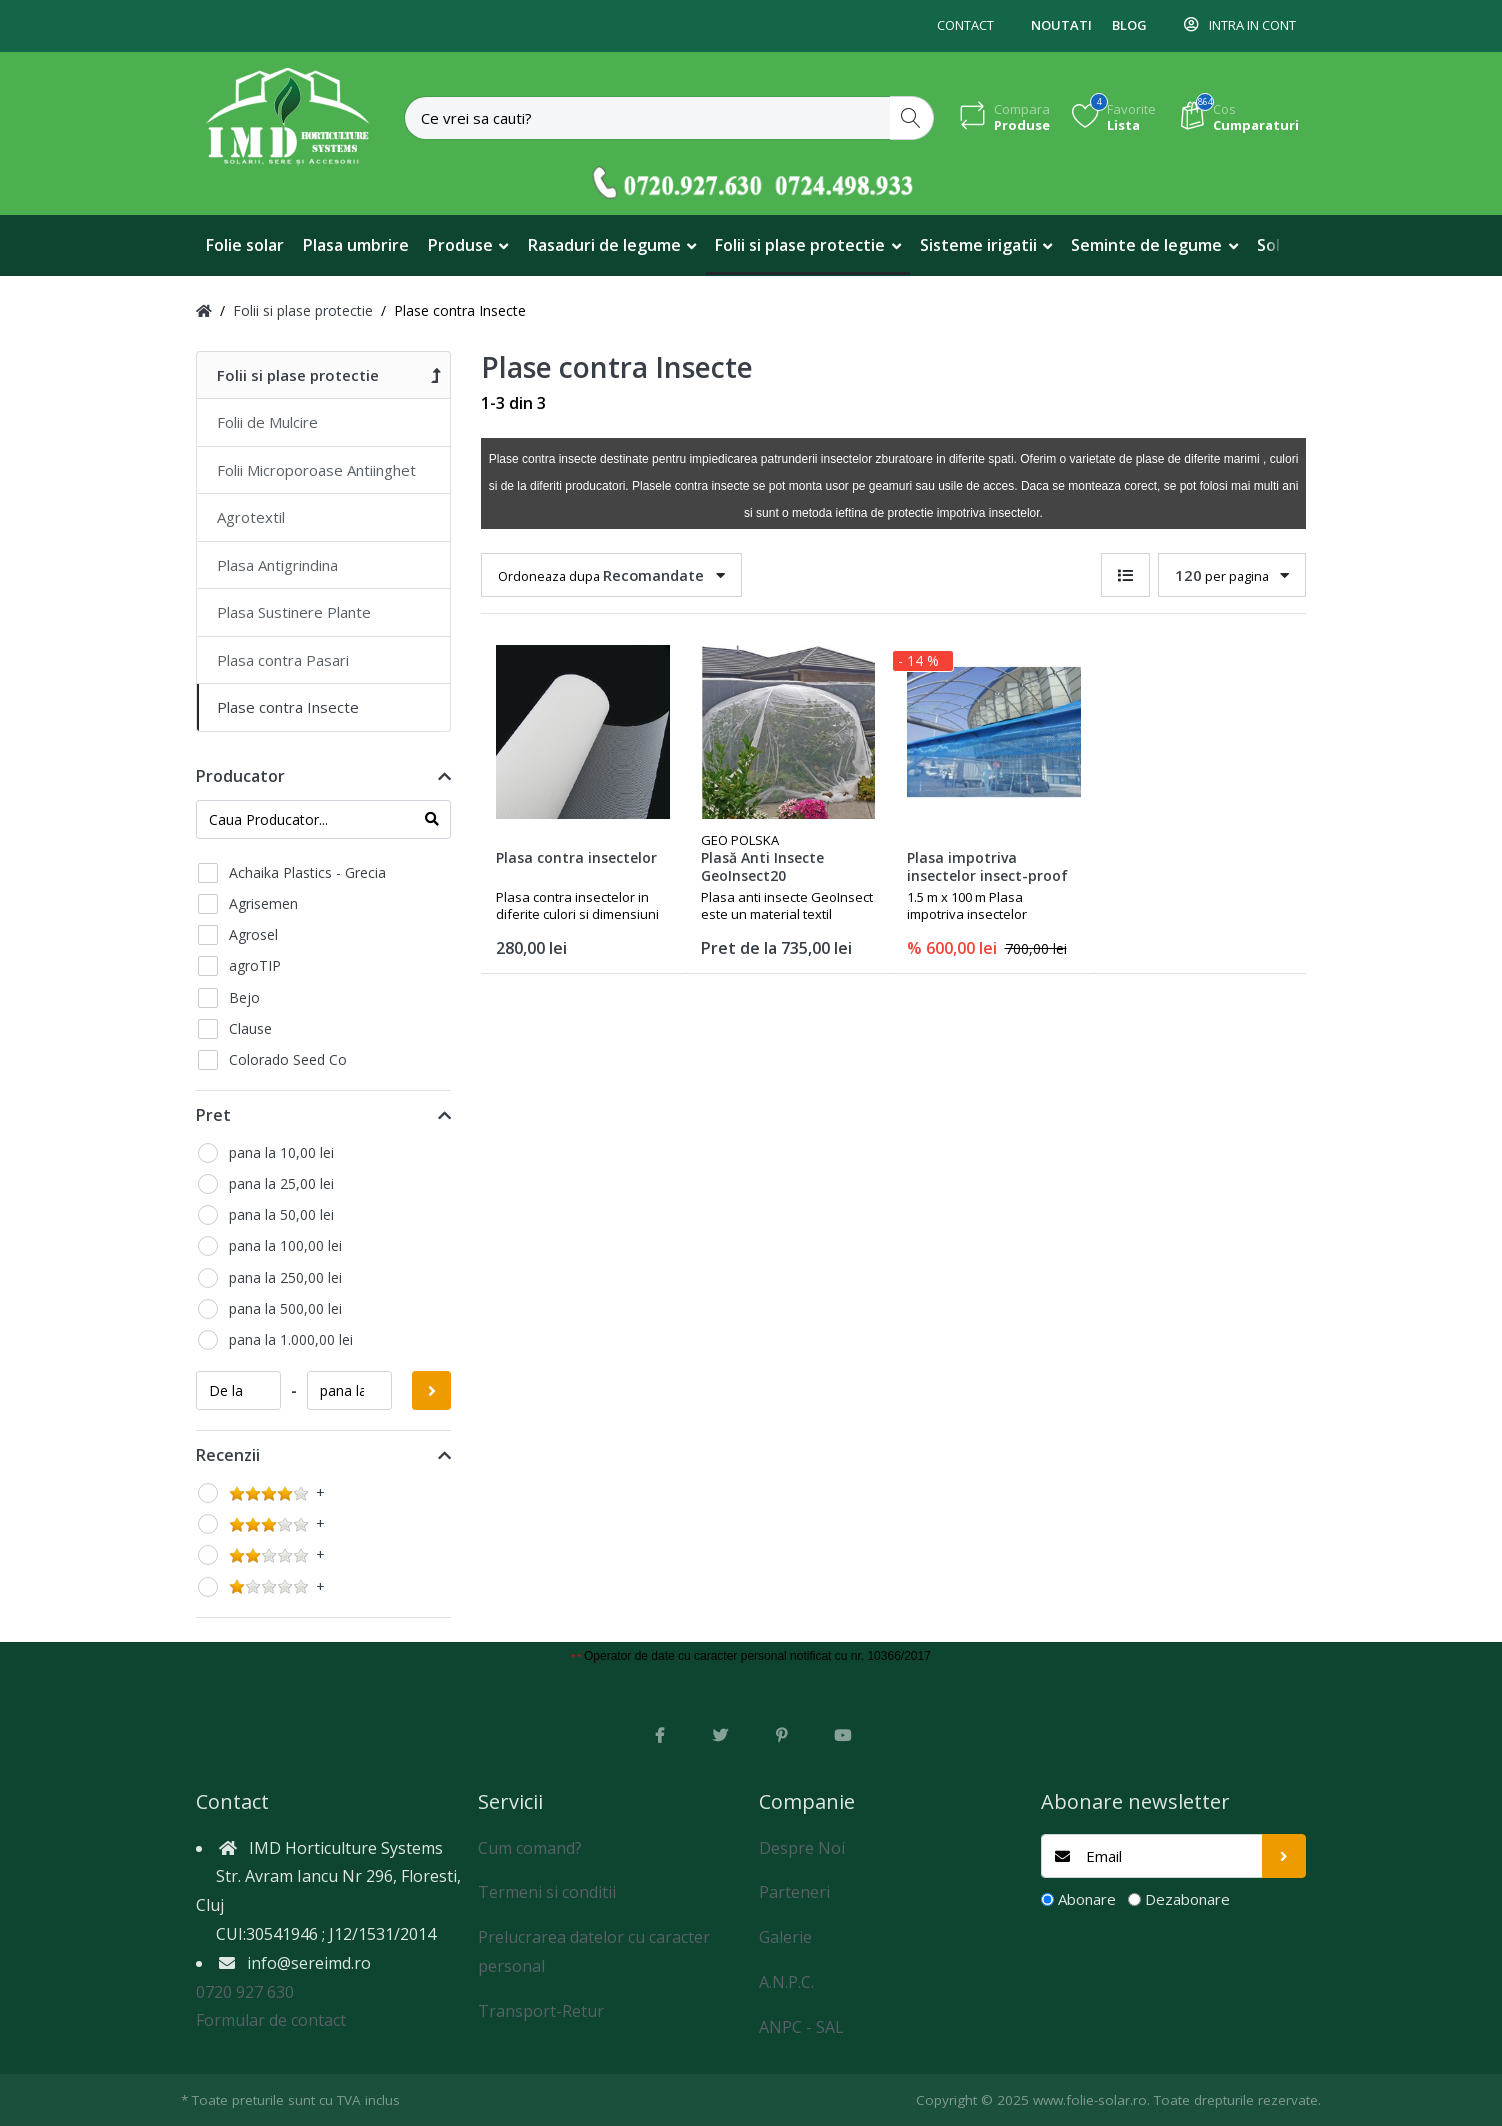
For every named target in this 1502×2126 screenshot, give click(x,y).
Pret (213, 1115)
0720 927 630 (245, 1992)
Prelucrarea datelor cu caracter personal (594, 1951)
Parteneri (794, 1892)
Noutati (1061, 25)
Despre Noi (802, 1848)
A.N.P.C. (786, 1982)
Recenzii (228, 1455)
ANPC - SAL (801, 2027)
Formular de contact (271, 2020)
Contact (965, 25)
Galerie (785, 1937)
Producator (240, 776)
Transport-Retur (541, 2011)
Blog (1129, 25)
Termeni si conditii (547, 1892)
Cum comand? (530, 1848)
